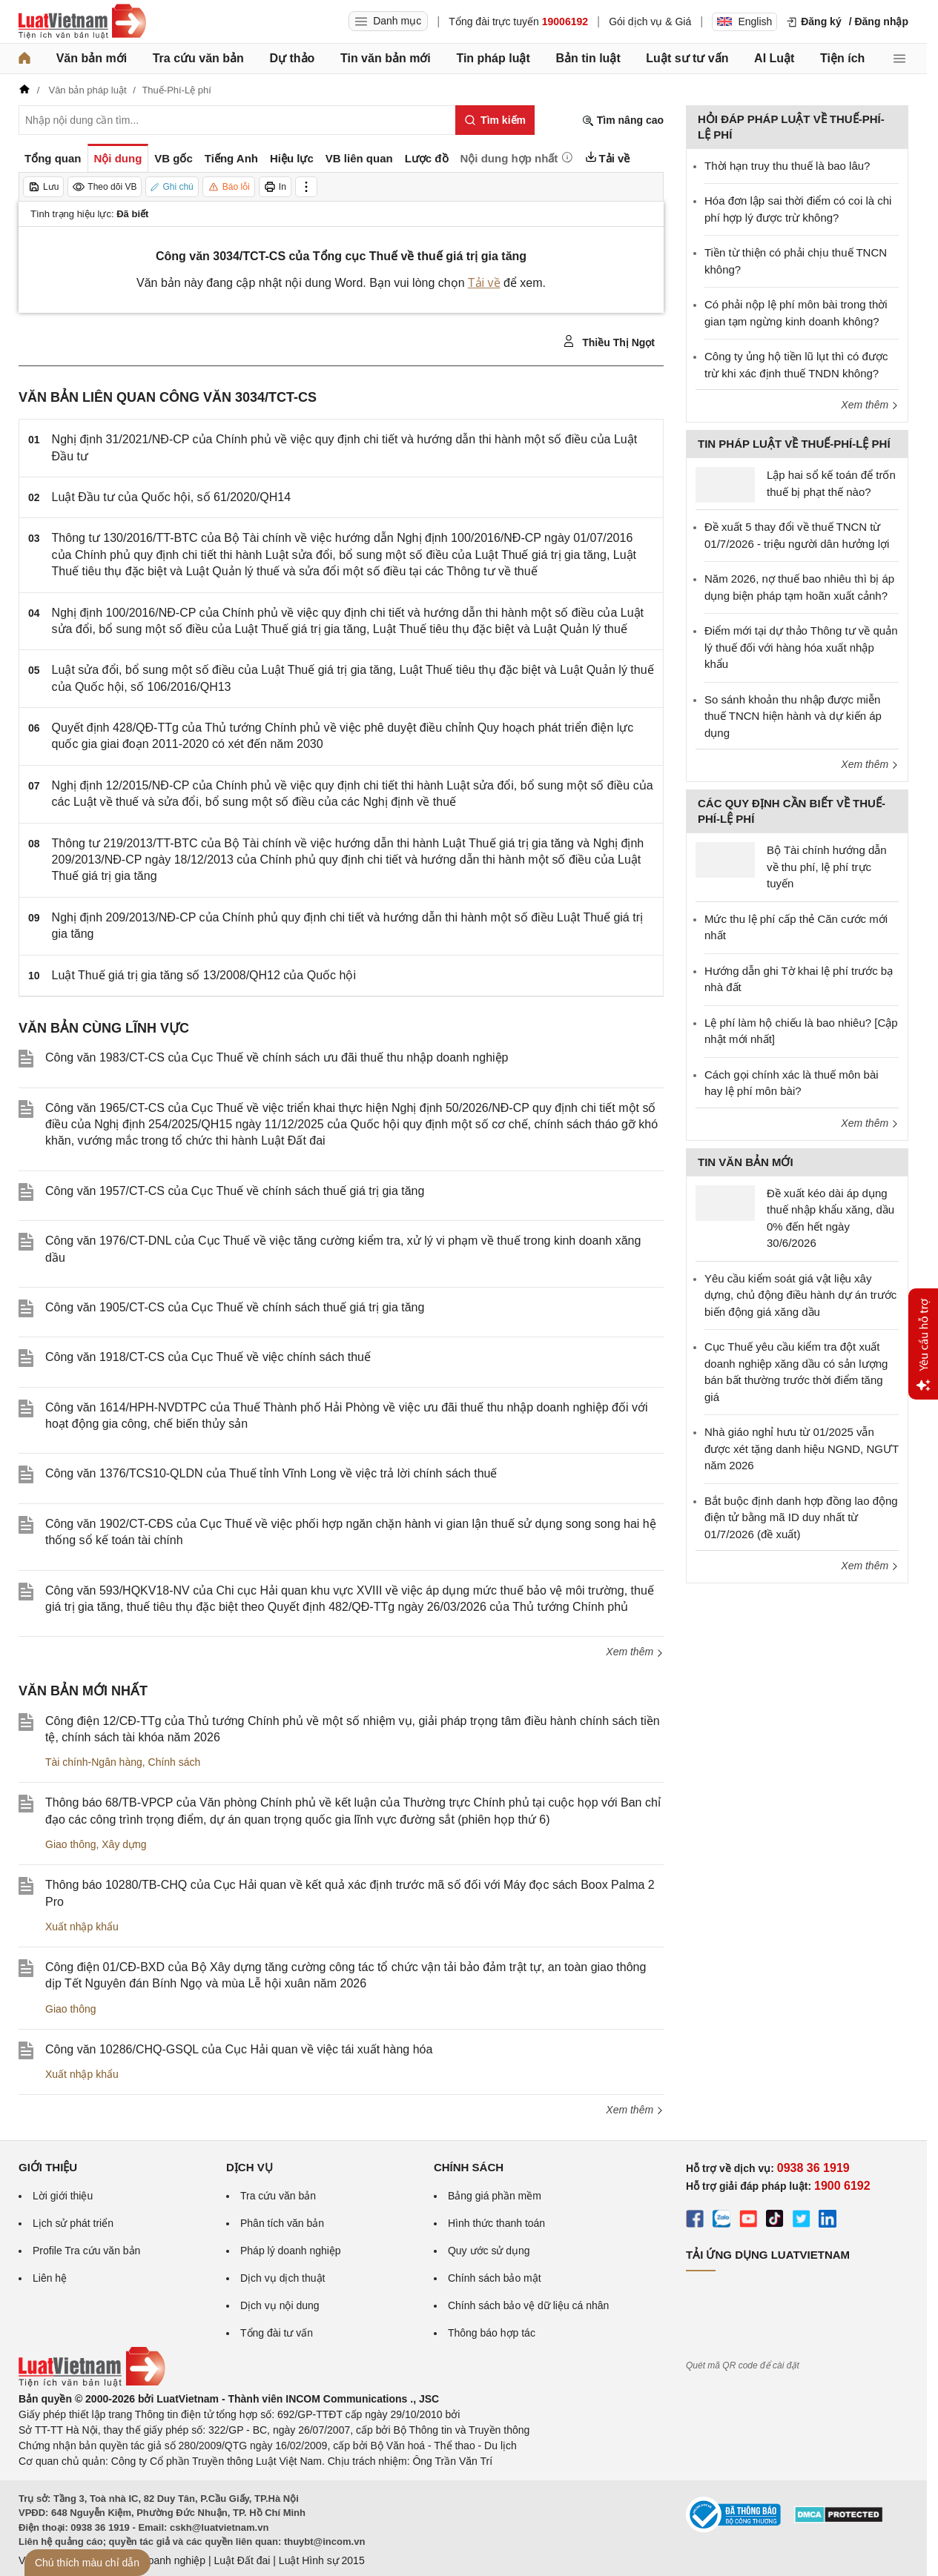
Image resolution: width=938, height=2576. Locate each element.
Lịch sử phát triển (73, 2223)
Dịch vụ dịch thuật (283, 2278)
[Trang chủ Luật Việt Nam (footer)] (92, 2383)
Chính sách (174, 1762)
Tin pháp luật (492, 58)
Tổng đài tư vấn (276, 2333)
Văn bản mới (91, 58)
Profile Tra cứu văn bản (86, 2251)
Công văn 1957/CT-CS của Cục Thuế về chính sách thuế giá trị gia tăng (234, 1191)
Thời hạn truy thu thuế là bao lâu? (787, 165)
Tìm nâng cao (623, 120)
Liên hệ (50, 2278)
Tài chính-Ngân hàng (93, 1762)
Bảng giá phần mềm (494, 2196)
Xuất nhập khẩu (82, 1927)
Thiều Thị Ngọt (609, 341)
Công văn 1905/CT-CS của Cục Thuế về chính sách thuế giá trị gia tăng (234, 1307)
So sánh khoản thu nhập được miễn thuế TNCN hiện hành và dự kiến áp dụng (793, 716)
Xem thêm (635, 1652)
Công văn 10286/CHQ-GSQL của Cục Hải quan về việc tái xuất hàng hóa (238, 2049)
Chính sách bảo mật (494, 2278)
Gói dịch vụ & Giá (650, 21)
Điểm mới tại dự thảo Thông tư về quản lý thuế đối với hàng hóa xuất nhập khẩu (800, 647)
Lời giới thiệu (63, 2196)
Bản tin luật (587, 58)
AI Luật (774, 58)
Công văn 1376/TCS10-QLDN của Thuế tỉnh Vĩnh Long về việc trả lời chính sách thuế (271, 1473)
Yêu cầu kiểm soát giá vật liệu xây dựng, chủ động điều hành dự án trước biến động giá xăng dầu (800, 1295)
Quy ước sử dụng (489, 2251)
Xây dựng (124, 1844)
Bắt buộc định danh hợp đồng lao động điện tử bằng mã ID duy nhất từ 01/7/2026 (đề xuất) (801, 1517)
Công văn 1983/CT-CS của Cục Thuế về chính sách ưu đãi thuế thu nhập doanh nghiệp (277, 1057)
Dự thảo (291, 58)
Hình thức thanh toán (496, 2223)
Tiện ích (842, 58)
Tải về (484, 283)
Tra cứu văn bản (198, 58)
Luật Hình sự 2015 (322, 2560)
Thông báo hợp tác (491, 2333)
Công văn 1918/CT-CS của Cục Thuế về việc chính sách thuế (208, 1357)
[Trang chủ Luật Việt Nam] (82, 21)
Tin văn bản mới (385, 58)
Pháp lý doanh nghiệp (290, 2251)
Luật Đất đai (242, 2560)
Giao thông (70, 1844)
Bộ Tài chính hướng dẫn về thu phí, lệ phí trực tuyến (827, 867)
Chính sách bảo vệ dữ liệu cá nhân (528, 2305)
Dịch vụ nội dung (280, 2305)
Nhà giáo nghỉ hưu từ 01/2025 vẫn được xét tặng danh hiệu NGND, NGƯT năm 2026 (801, 1448)
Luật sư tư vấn (687, 58)
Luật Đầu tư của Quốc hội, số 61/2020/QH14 (171, 497)
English (744, 21)
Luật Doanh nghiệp (161, 2560)
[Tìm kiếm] (495, 120)
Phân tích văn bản (282, 2223)
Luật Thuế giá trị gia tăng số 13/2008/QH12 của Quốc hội (204, 975)
